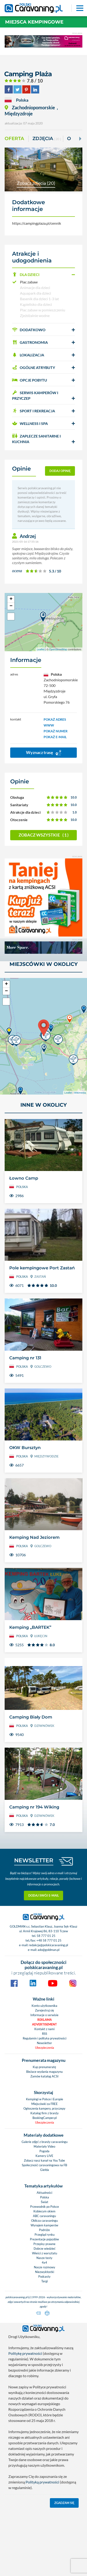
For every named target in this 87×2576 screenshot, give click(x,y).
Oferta (14, 138)
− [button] (11, 606)
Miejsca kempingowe (34, 22)
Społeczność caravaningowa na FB (44, 2165)
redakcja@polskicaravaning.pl (48, 1945)
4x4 (44, 2262)
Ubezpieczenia (44, 2047)
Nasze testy (44, 2258)
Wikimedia (80, 1092)
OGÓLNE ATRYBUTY (33, 367)
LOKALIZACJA (28, 355)
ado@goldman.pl (48, 1950)
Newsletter (44, 2043)
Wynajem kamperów (44, 2225)
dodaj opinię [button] (60, 471)
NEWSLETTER (33, 1860)
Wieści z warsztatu (44, 2253)
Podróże (44, 2230)
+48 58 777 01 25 (48, 1940)
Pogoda (44, 2151)
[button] (43, 274)
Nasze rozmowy (44, 2267)
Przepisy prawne (44, 2244)
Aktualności (44, 2192)
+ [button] (11, 599)
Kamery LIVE (44, 2156)
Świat (44, 2202)
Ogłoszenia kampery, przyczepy (44, 2108)
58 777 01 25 (46, 1936)
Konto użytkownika (44, 2006)
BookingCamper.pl (44, 2118)
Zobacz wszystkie (43, 834)
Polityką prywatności (42, 2481)
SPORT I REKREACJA (33, 411)
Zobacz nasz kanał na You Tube (44, 2160)
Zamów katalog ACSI (44, 2076)
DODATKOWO (28, 329)
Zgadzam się (64, 2502)
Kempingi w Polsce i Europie (44, 2099)
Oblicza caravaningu (44, 2220)
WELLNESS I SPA (30, 423)
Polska (44, 2197)
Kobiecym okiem (44, 2211)
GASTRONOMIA (30, 342)
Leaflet (41, 649)
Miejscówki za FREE (44, 2104)
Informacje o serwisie (44, 2015)
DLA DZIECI (25, 274)
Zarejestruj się (44, 2010)
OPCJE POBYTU (29, 380)
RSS (44, 2033)
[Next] (79, 138)
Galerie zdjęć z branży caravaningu (45, 2142)
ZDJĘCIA (46, 139)
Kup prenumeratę (44, 2067)
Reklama (44, 2020)
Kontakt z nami (44, 2029)
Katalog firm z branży (44, 2113)
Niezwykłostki (44, 2272)
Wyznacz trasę (43, 753)
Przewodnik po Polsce (44, 2206)
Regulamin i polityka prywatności (44, 2038)
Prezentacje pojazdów (44, 2239)
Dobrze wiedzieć (44, 2248)
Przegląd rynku (45, 2234)
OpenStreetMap (58, 649)
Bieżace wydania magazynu (44, 2071)
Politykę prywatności (25, 2352)
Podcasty (44, 2276)
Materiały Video (44, 2146)
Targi (44, 2281)
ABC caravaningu (44, 2216)
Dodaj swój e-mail (43, 1895)
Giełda (44, 2170)
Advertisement (44, 2024)
